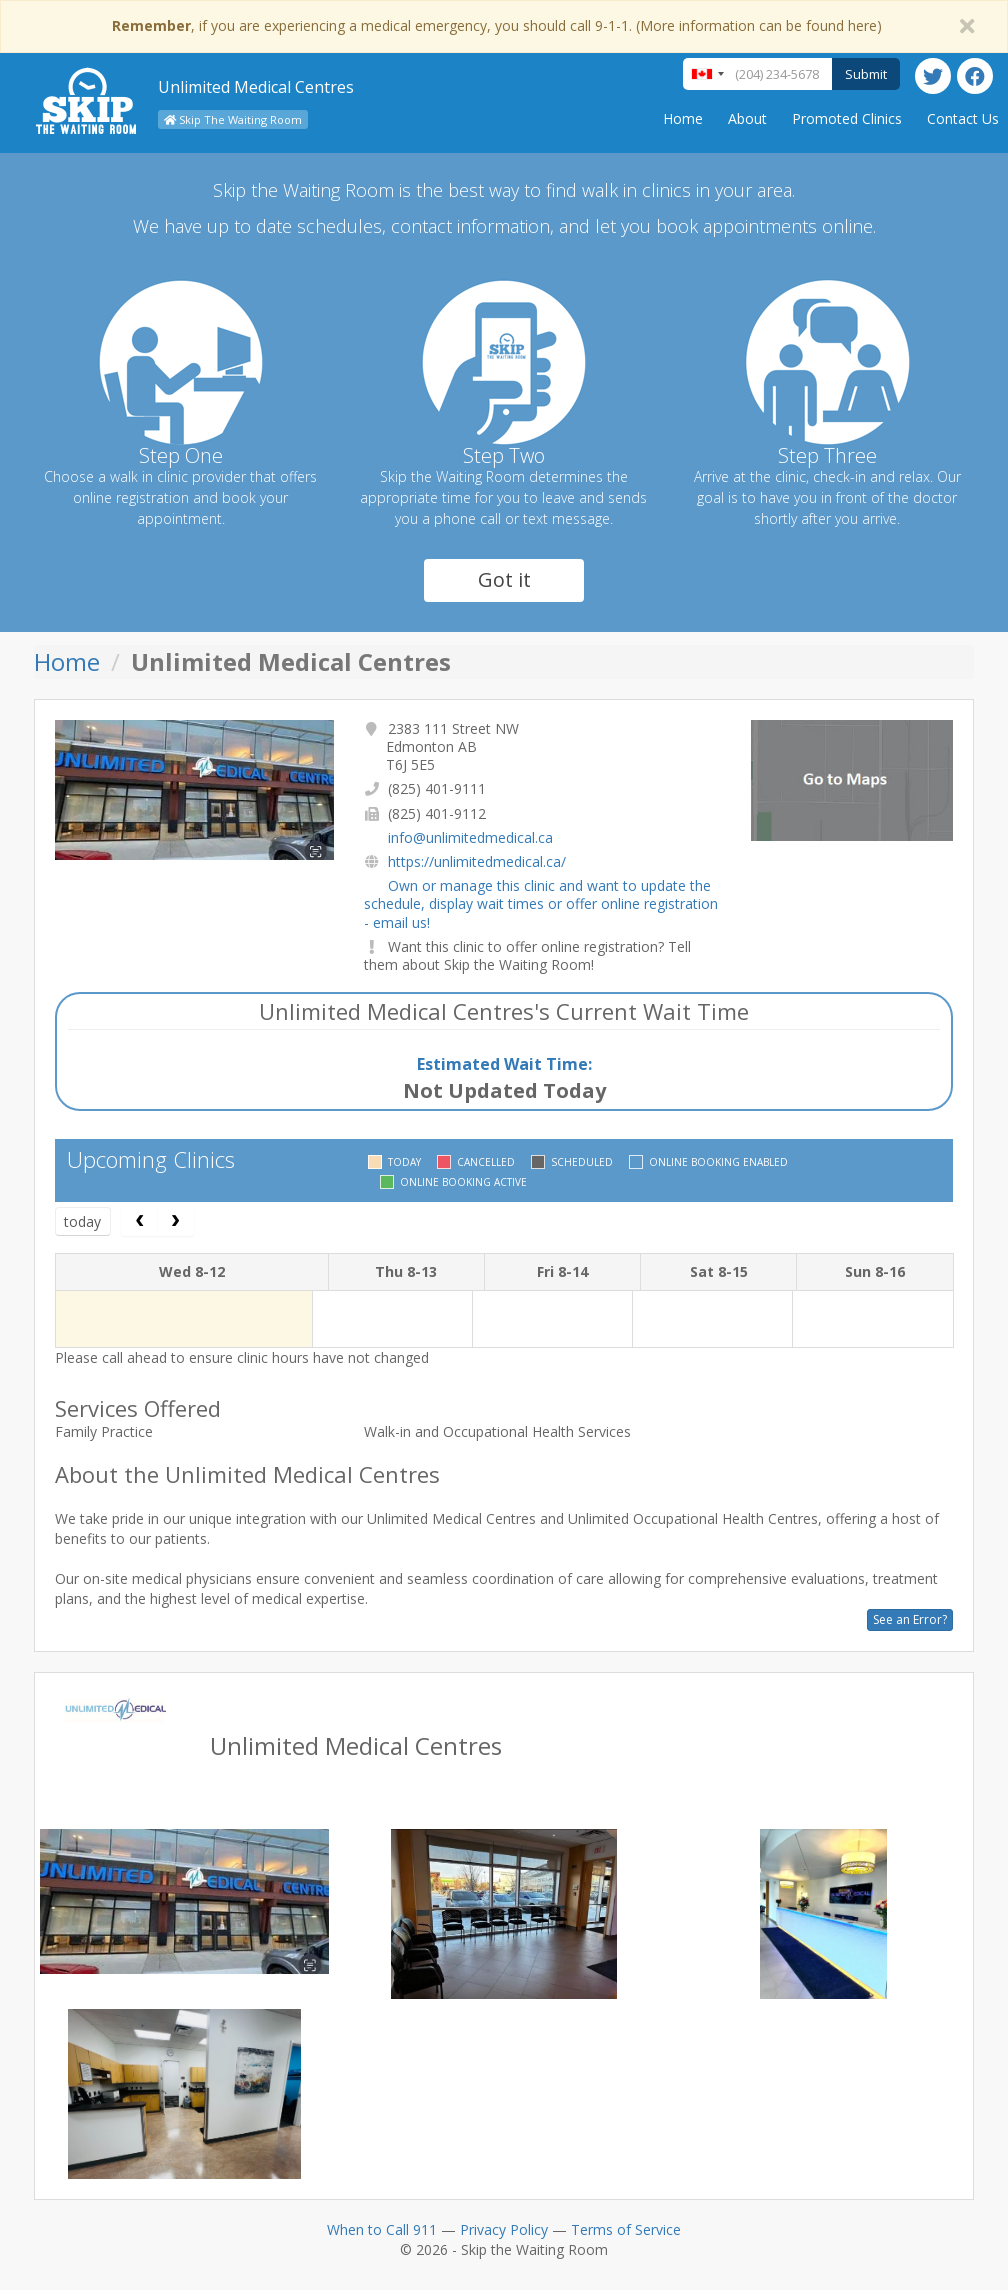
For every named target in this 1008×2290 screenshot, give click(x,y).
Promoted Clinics (847, 118)
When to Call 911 (382, 2229)
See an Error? (910, 1619)
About (747, 118)
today (82, 1221)
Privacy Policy (504, 2229)
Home (683, 118)
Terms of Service (626, 2229)
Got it (504, 579)
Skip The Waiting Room (233, 119)
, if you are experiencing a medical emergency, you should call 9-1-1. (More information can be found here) (497, 25)
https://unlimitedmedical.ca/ (477, 861)
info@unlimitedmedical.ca (470, 837)
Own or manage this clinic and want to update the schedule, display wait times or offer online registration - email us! (541, 903)
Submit (866, 74)
